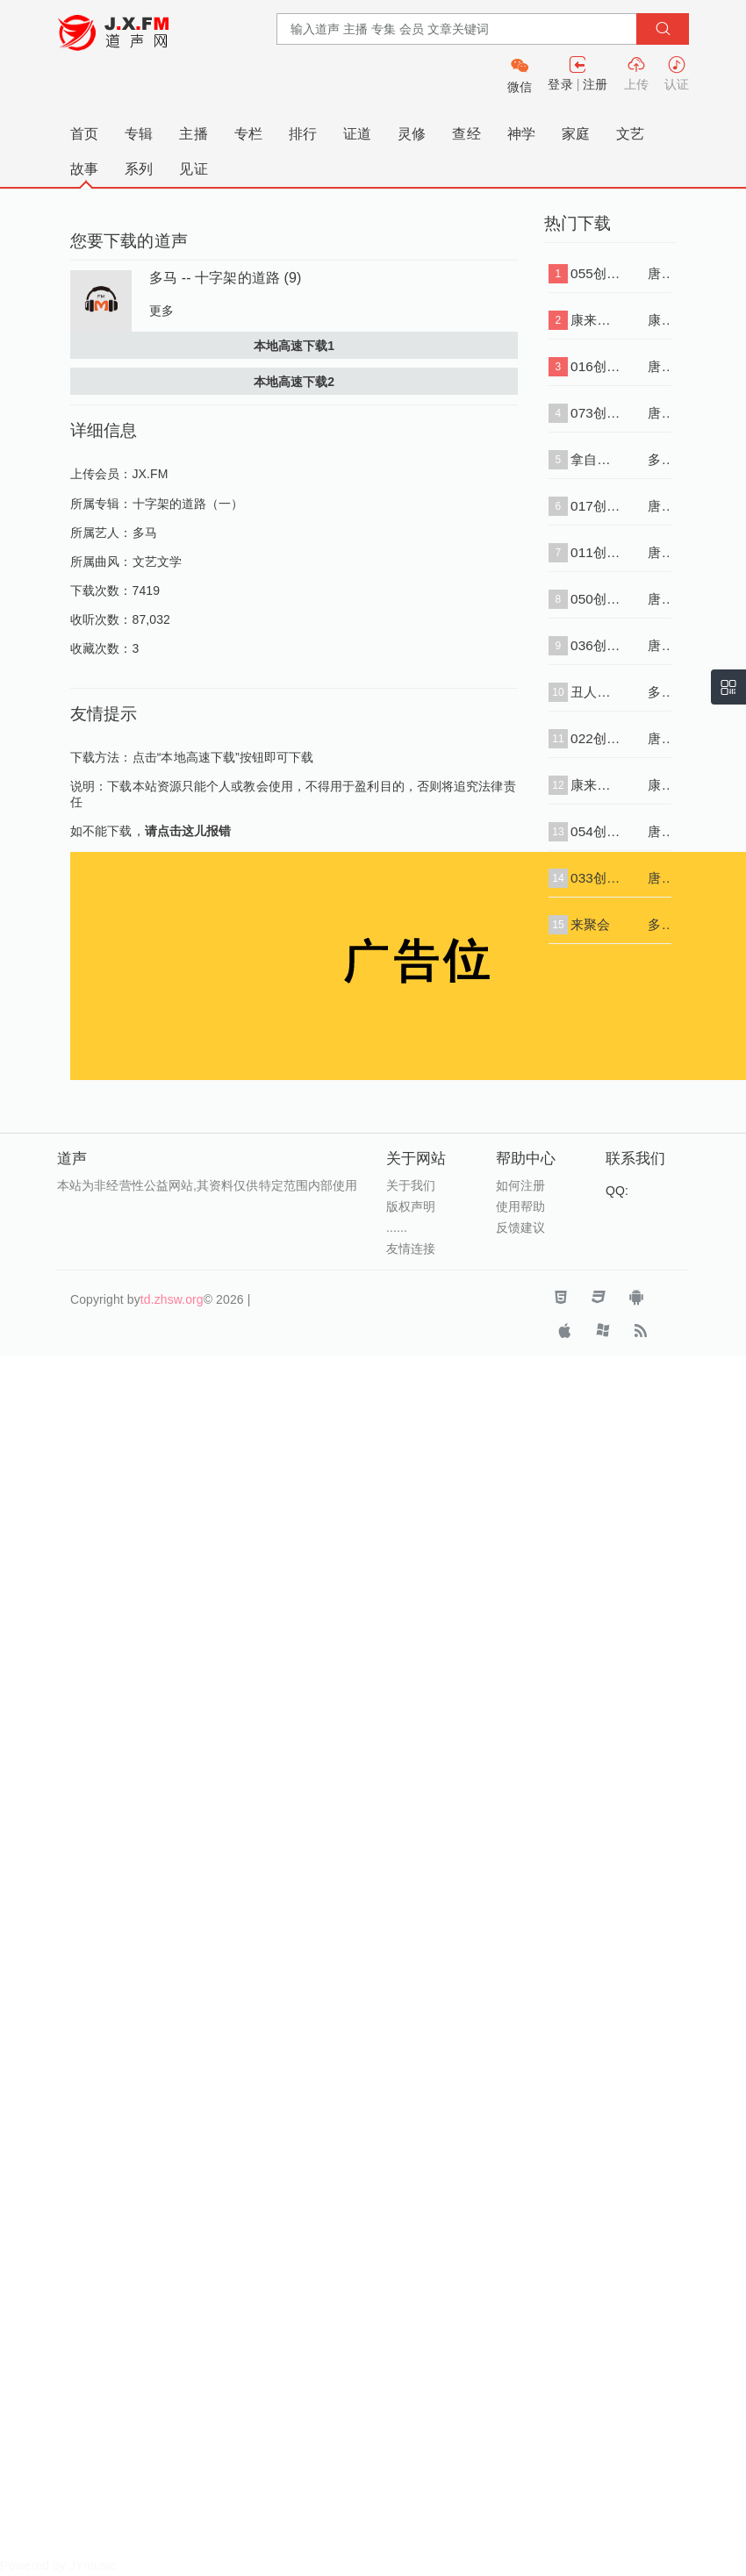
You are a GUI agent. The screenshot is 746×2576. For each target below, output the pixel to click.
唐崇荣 (659, 273)
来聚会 (590, 924)
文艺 (630, 133)
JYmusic (93, 2565)
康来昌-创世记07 (595, 319)
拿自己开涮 (595, 459)
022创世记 (595, 738)
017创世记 (595, 505)
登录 (560, 84)
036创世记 (595, 645)
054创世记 (595, 831)
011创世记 (595, 552)
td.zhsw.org (172, 1299)
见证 (193, 168)
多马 (145, 533)
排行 (303, 133)
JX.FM (151, 474)
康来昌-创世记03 (595, 784)
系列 (139, 168)
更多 (161, 311)
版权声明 (410, 1206)
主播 (193, 133)
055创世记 (595, 273)
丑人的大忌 (595, 691)
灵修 (412, 133)
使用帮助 (520, 1206)
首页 (84, 133)
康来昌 (659, 319)
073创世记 (595, 412)
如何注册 (520, 1185)
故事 (84, 168)
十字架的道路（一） (188, 504)
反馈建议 (520, 1227)
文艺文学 (157, 562)
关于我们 (410, 1185)
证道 (357, 133)
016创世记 (595, 366)
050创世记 (595, 598)
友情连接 (410, 1248)
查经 (466, 133)
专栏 (248, 133)
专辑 (139, 133)
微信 (519, 87)
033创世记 (595, 877)
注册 (595, 84)
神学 (521, 133)
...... (396, 1227)
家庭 (576, 133)
